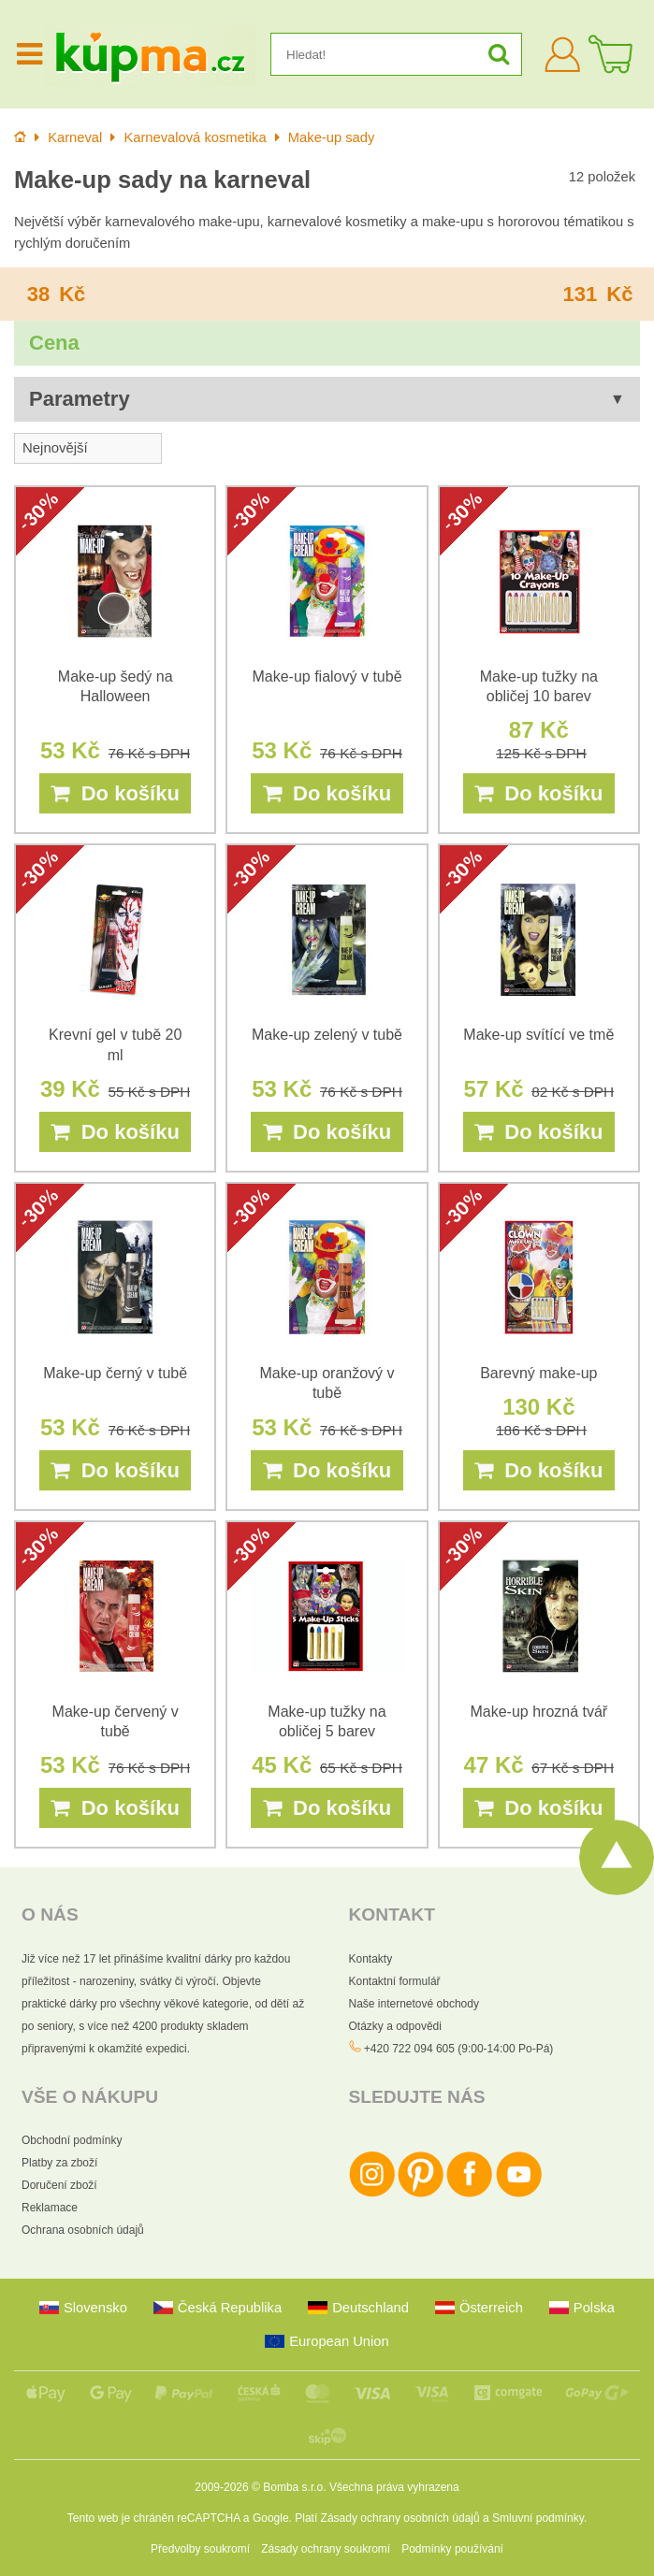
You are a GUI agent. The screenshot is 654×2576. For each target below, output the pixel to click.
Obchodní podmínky (72, 2140)
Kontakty (371, 1958)
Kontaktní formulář (395, 1981)
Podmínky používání (452, 2548)
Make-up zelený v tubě (327, 1035)
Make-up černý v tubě (115, 1373)
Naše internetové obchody (414, 2003)
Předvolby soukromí (200, 2548)
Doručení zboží (59, 2185)
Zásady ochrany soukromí (325, 2548)
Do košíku (115, 793)
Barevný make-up (538, 1373)
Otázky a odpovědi (395, 2026)
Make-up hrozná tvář (538, 1712)
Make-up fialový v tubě (326, 676)
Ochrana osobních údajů (83, 2230)
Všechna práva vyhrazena (394, 2487)
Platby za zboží (59, 2162)
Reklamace (50, 2207)
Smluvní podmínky (538, 2518)
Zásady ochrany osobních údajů (400, 2518)
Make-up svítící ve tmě (538, 1035)
